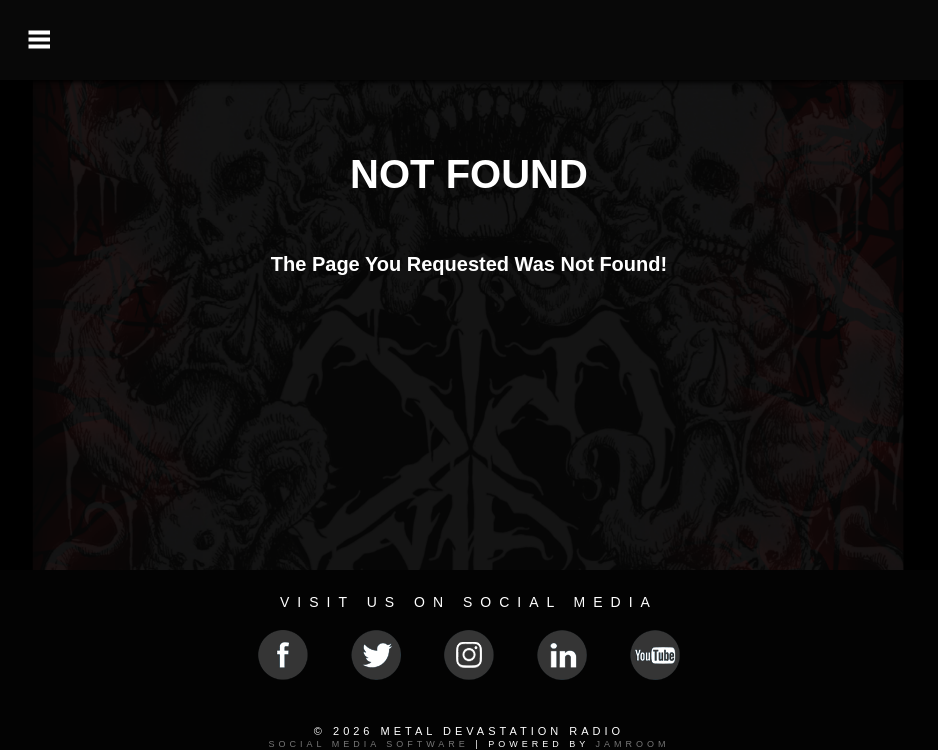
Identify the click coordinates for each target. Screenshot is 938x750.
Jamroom (633, 744)
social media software (368, 744)
